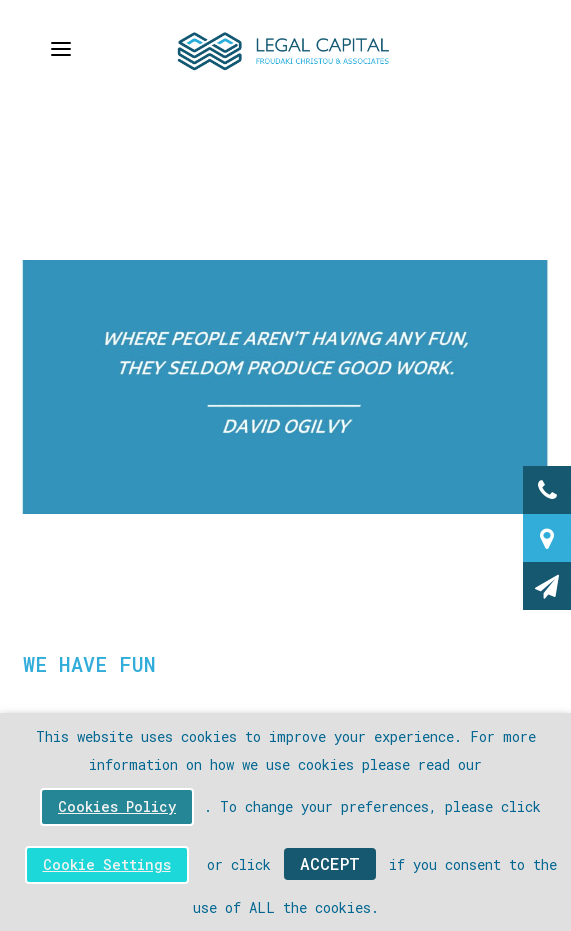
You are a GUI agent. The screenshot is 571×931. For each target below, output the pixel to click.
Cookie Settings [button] (107, 864)
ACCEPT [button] (330, 863)
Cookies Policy (117, 806)
